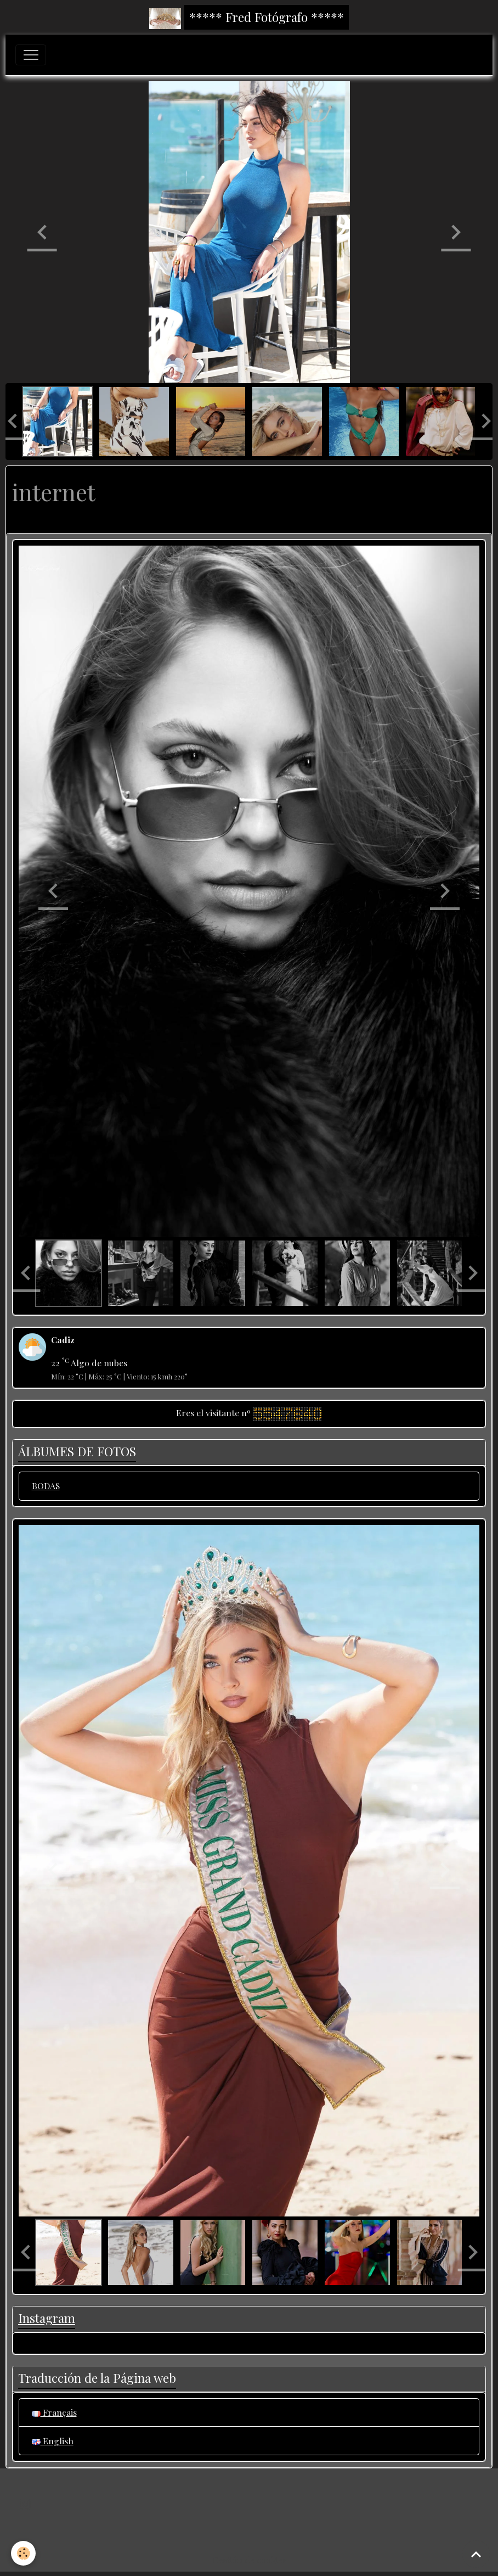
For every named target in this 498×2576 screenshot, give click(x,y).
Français (54, 2412)
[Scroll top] (476, 2554)
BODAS (46, 1485)
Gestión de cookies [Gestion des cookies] (249, 2560)
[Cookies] (23, 2553)
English (52, 2440)
